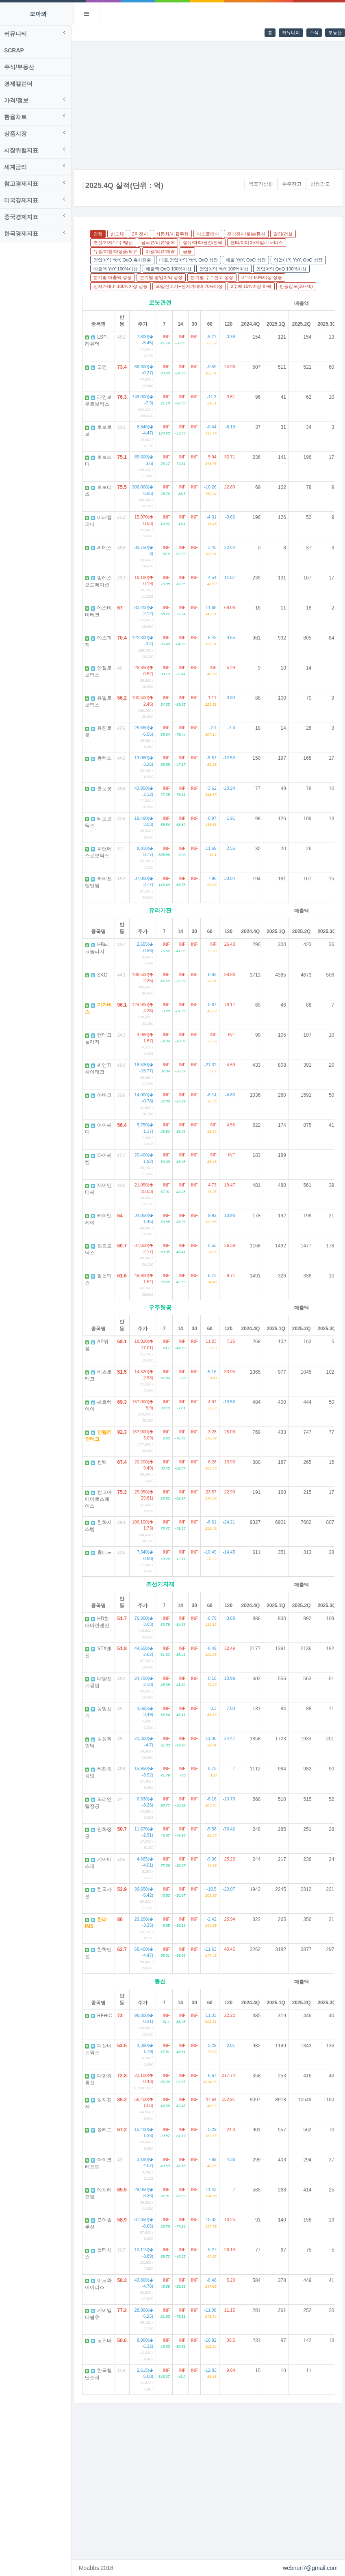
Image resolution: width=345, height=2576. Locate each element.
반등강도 (320, 184)
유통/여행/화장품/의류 (117, 251)
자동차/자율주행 (174, 233)
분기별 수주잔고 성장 (214, 277)
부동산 (335, 32)
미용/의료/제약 (162, 251)
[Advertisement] (209, 102)
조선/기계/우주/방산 (115, 242)
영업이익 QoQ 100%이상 (283, 268)
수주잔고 (292, 184)
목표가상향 (261, 184)
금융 (189, 251)
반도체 (119, 233)
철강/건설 (285, 233)
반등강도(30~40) (298, 286)
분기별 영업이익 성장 (163, 277)
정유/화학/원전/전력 (204, 242)
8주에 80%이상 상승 (263, 277)
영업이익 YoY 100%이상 (226, 268)
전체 (99, 233)
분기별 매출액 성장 (114, 277)
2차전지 (142, 233)
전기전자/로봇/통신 (248, 233)
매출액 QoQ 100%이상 (170, 268)
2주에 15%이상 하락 (253, 286)
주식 (314, 32)
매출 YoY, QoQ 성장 (248, 259)
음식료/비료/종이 (160, 242)
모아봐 (38, 14)
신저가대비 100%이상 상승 (122, 286)
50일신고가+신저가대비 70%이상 (191, 286)
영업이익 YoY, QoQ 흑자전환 (124, 259)
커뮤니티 (291, 32)
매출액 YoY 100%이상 (117, 268)
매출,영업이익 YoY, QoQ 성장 (190, 259)
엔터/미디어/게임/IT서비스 (258, 242)
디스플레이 (210, 233)
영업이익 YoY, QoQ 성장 (300, 259)
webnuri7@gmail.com (310, 2568)
